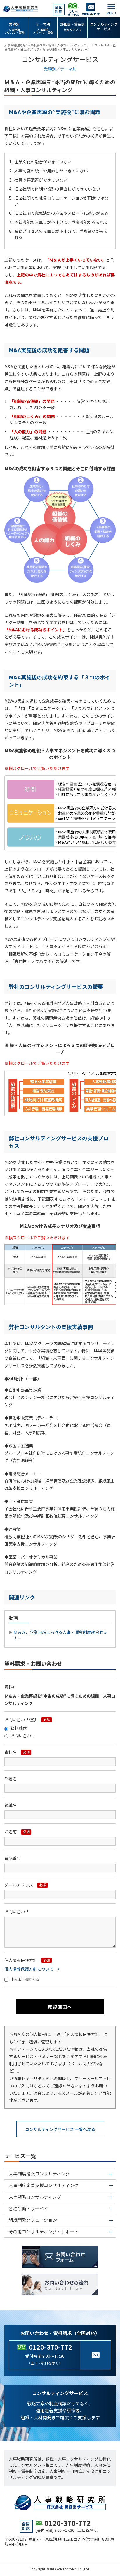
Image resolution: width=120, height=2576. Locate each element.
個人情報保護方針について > (32, 1969)
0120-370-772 (50, 2347)
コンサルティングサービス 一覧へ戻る (60, 2129)
